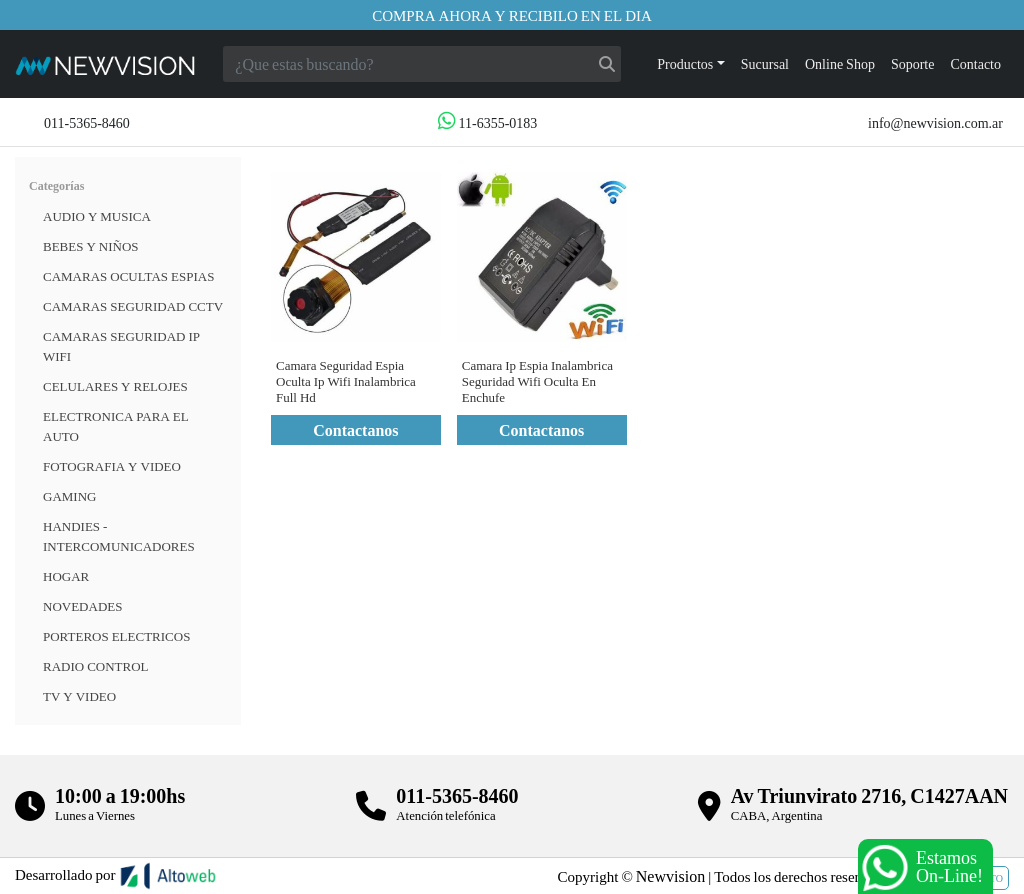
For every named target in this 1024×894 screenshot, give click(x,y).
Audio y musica (97, 216)
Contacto (975, 63)
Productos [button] (685, 63)
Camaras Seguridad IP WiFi (121, 346)
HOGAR (66, 576)
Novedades (82, 606)
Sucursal (765, 63)
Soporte (913, 63)
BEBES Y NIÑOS (91, 246)
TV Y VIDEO (79, 696)
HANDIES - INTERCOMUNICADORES (119, 536)
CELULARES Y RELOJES (115, 386)
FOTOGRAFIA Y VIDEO (112, 466)
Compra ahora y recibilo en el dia (512, 15)
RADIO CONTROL (96, 666)
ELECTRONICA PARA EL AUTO (116, 426)
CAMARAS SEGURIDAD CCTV (133, 306)
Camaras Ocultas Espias (128, 276)
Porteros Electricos (116, 636)
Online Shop (840, 63)
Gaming (69, 496)
